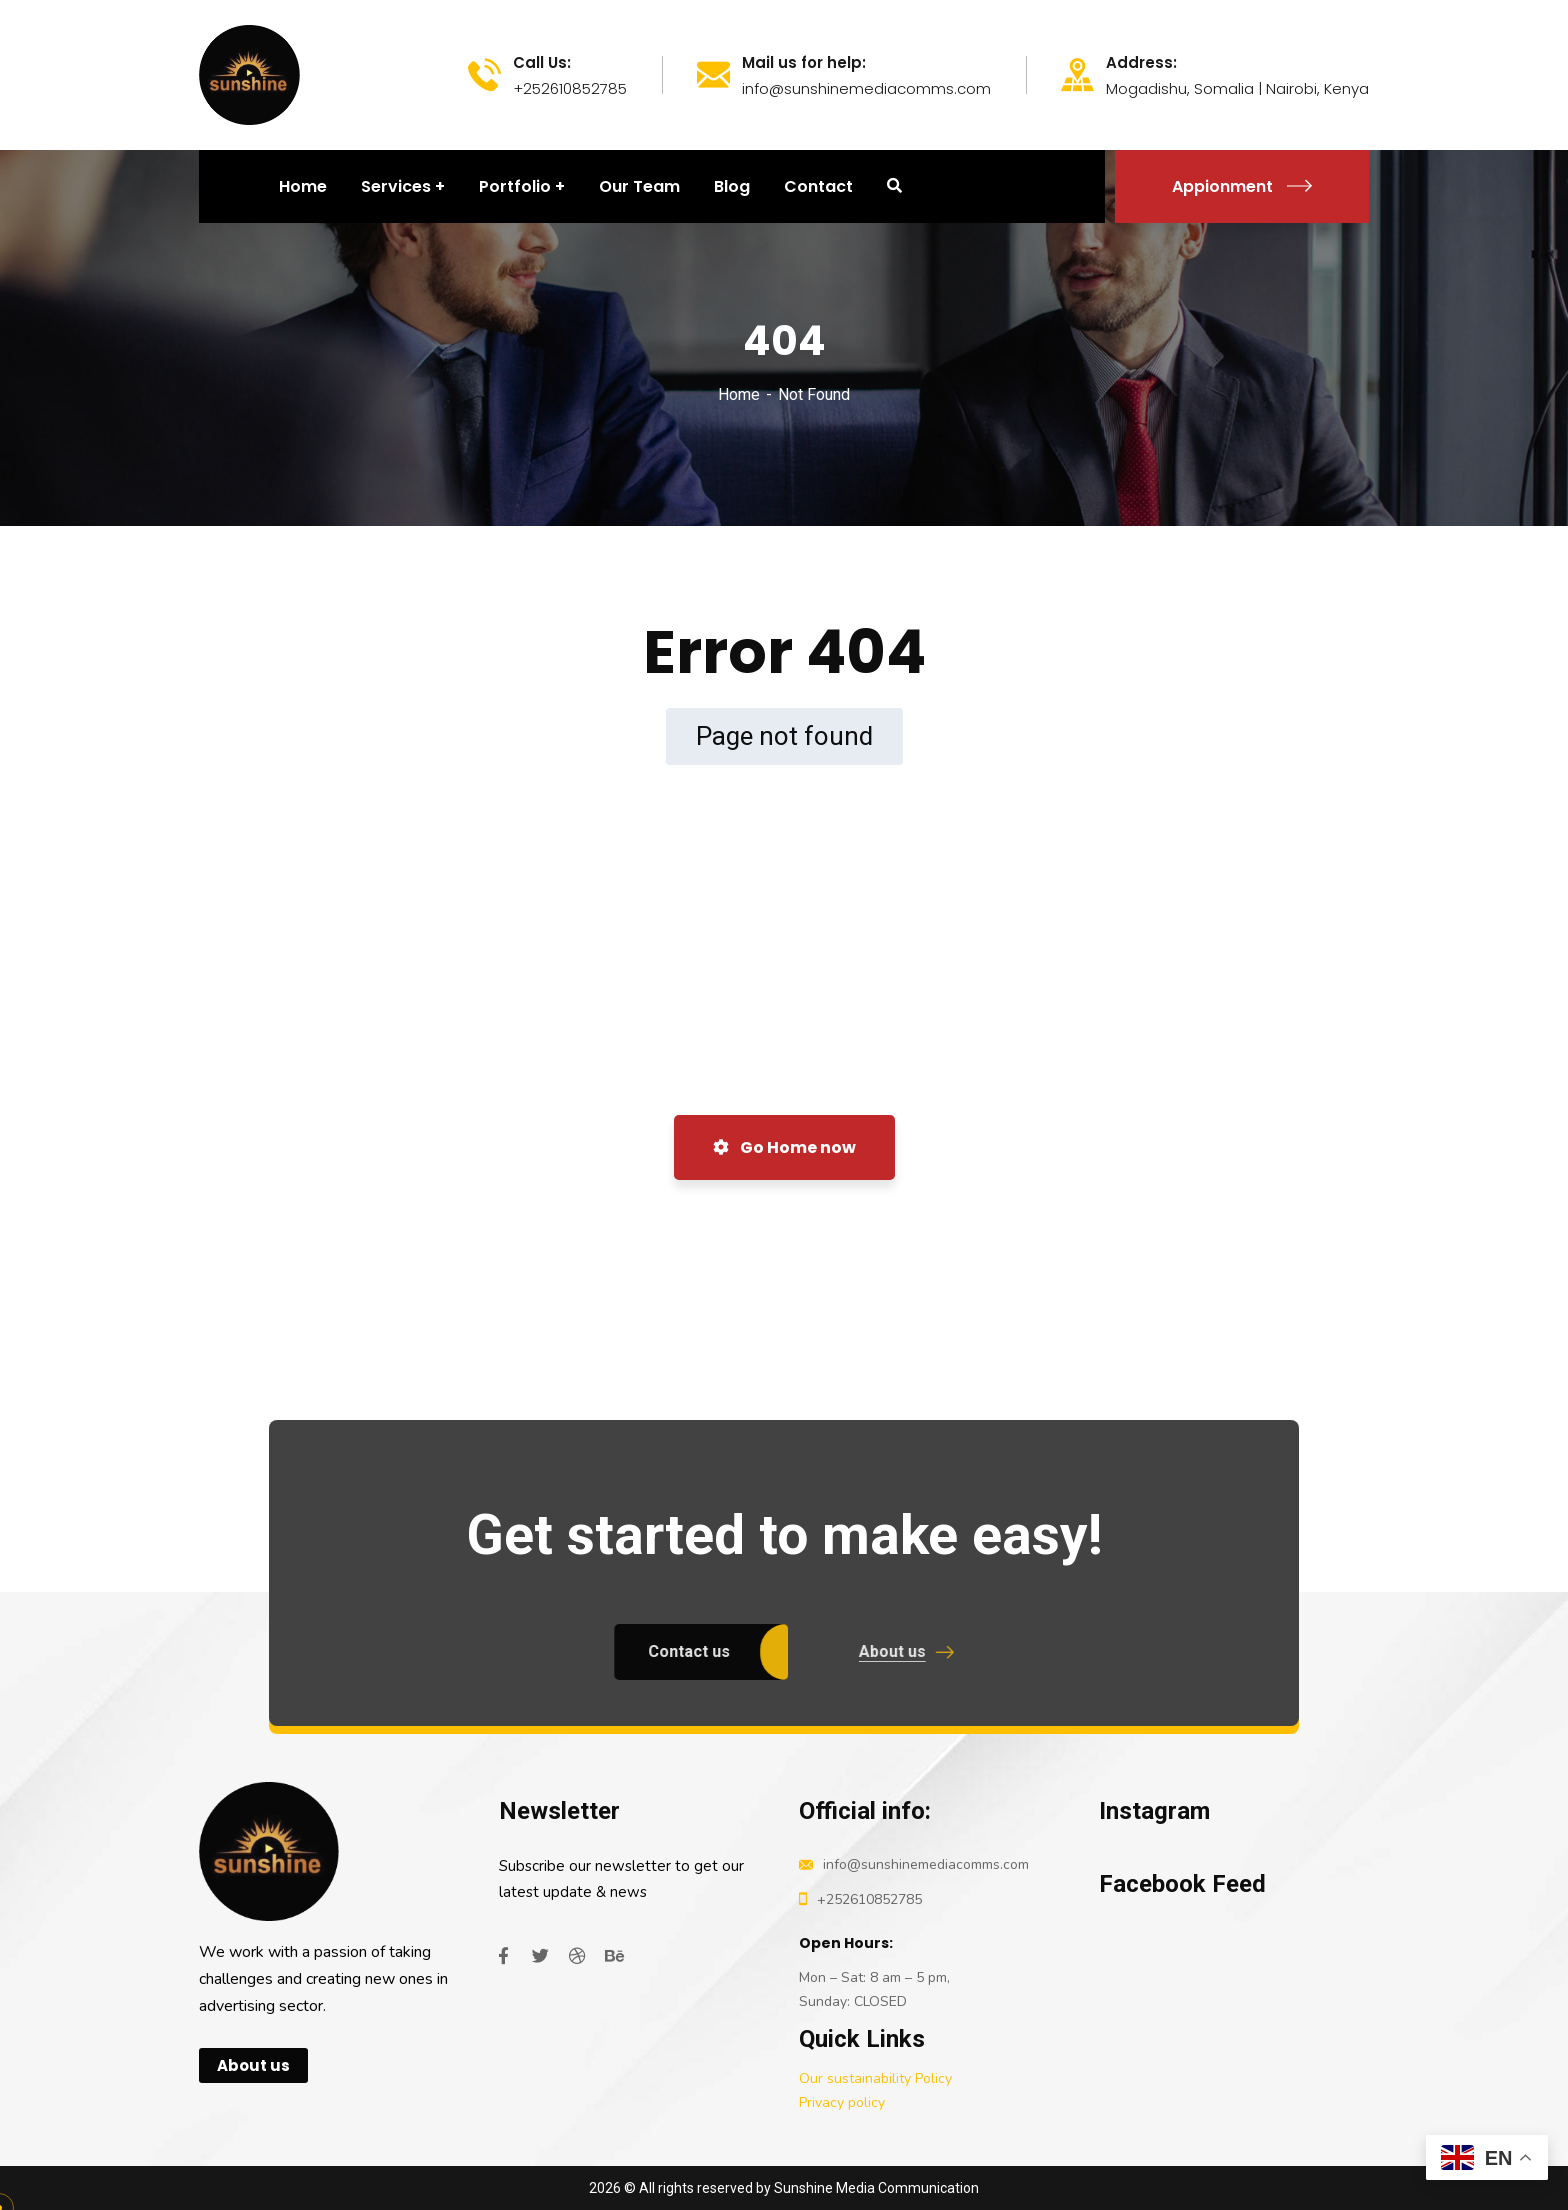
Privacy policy (842, 2102)
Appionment (1242, 186)
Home (739, 394)
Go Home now (784, 1147)
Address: (1141, 63)
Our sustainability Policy (875, 2078)
